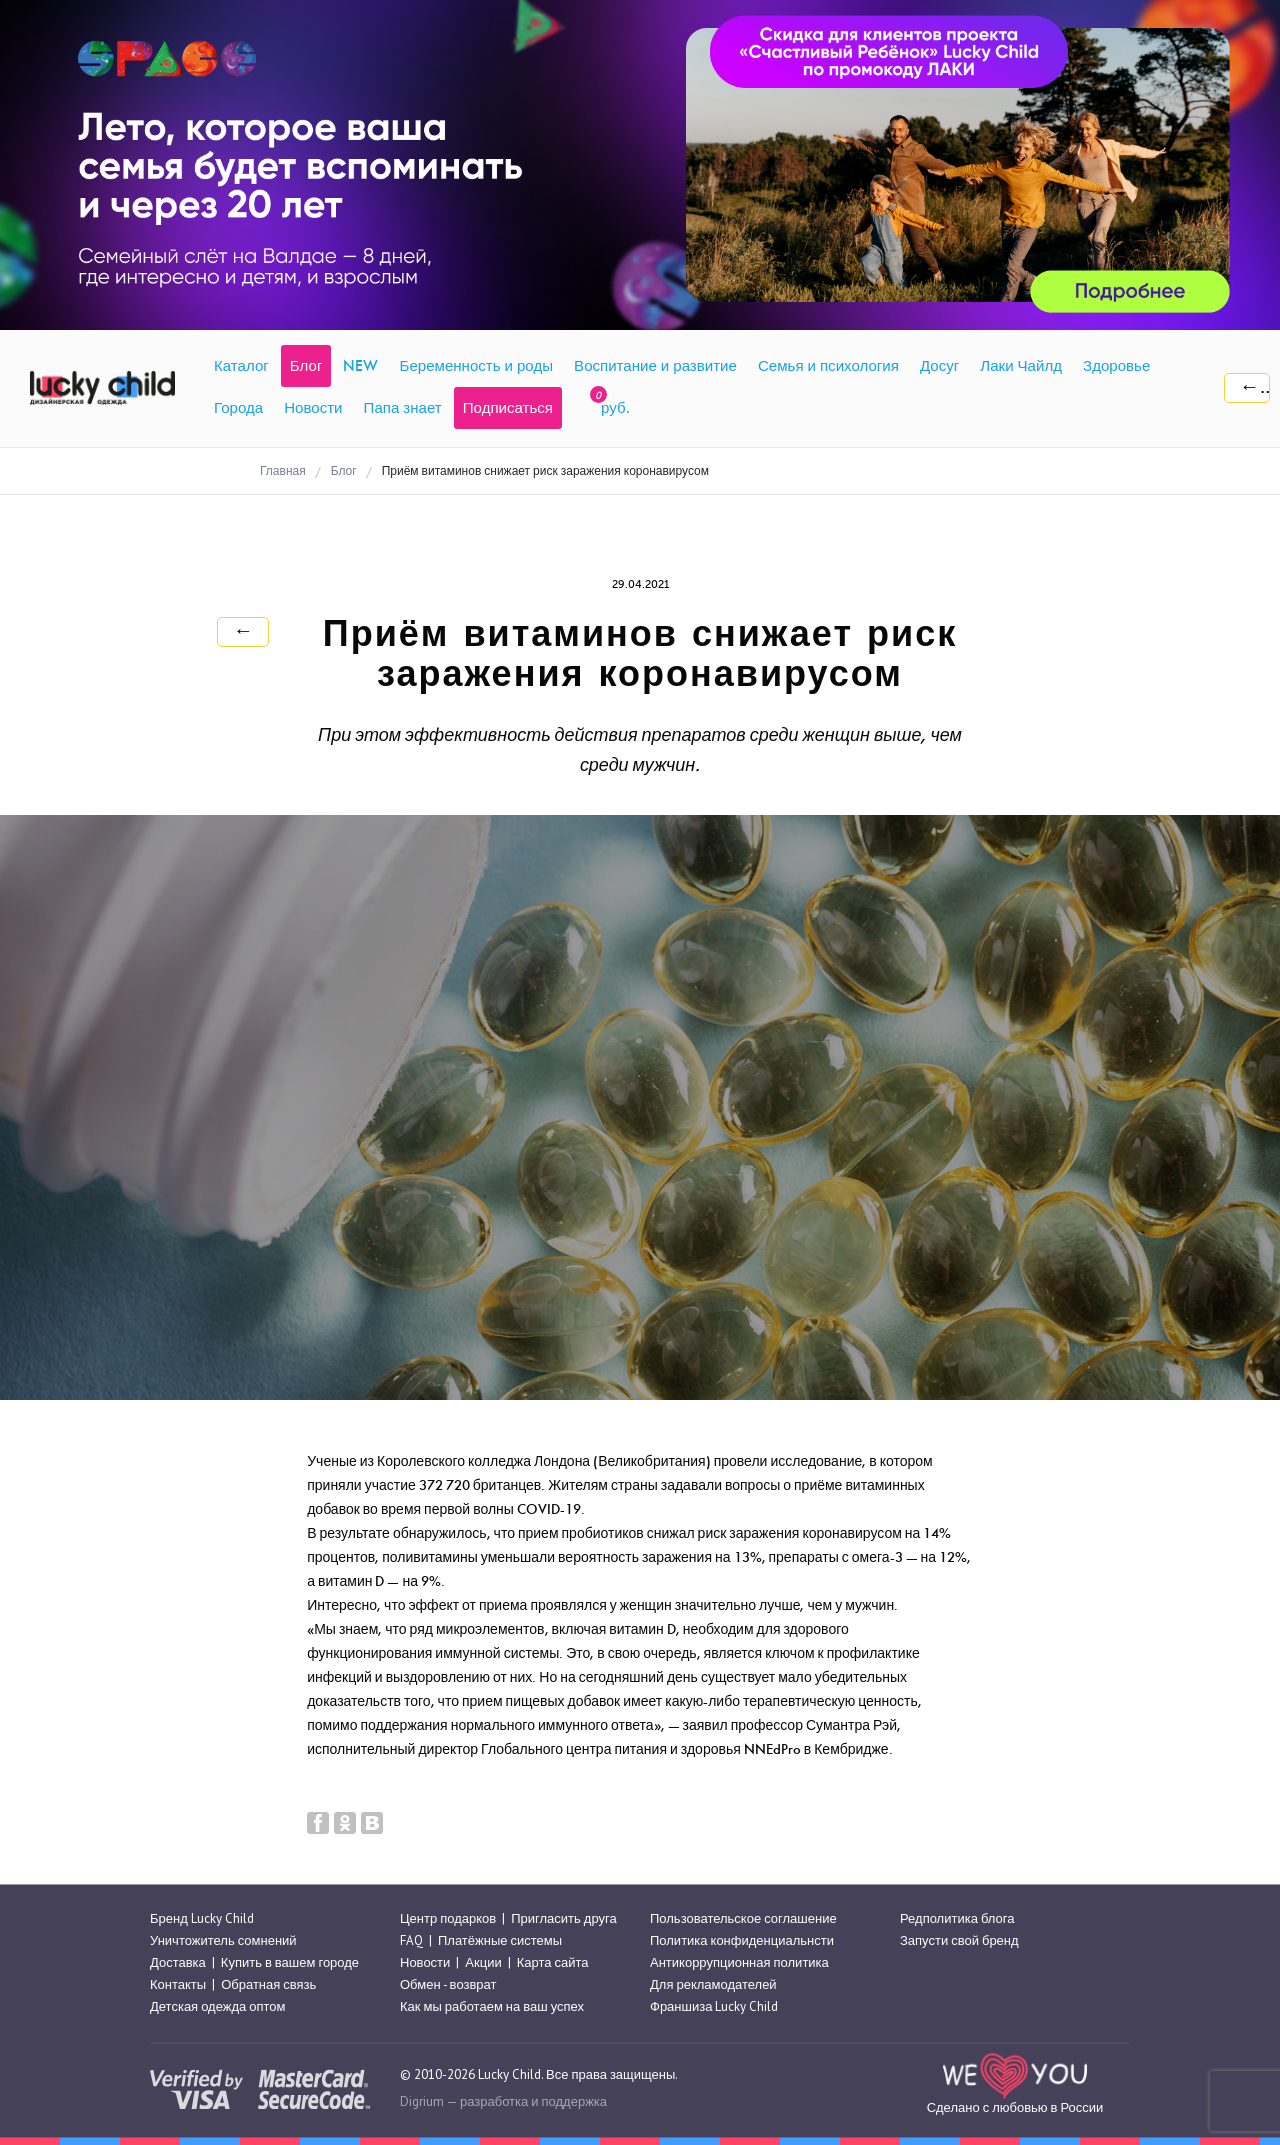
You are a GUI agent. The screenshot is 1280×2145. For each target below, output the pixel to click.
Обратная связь (268, 1984)
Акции (483, 1962)
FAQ (411, 1940)
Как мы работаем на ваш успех (492, 2007)
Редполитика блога (957, 1918)
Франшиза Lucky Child (714, 2007)
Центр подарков (448, 1918)
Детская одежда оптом (218, 2007)
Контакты (178, 1984)
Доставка (178, 1962)
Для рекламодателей (713, 1984)
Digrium (422, 2101)
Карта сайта (553, 1962)
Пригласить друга (563, 1918)
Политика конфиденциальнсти (742, 1940)
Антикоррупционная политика (739, 1962)
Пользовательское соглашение (743, 1918)
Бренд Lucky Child (202, 1918)
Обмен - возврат (448, 1984)
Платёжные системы (500, 1940)
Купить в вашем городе (290, 1962)
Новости (425, 1962)
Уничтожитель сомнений (223, 1940)
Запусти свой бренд (959, 1940)
